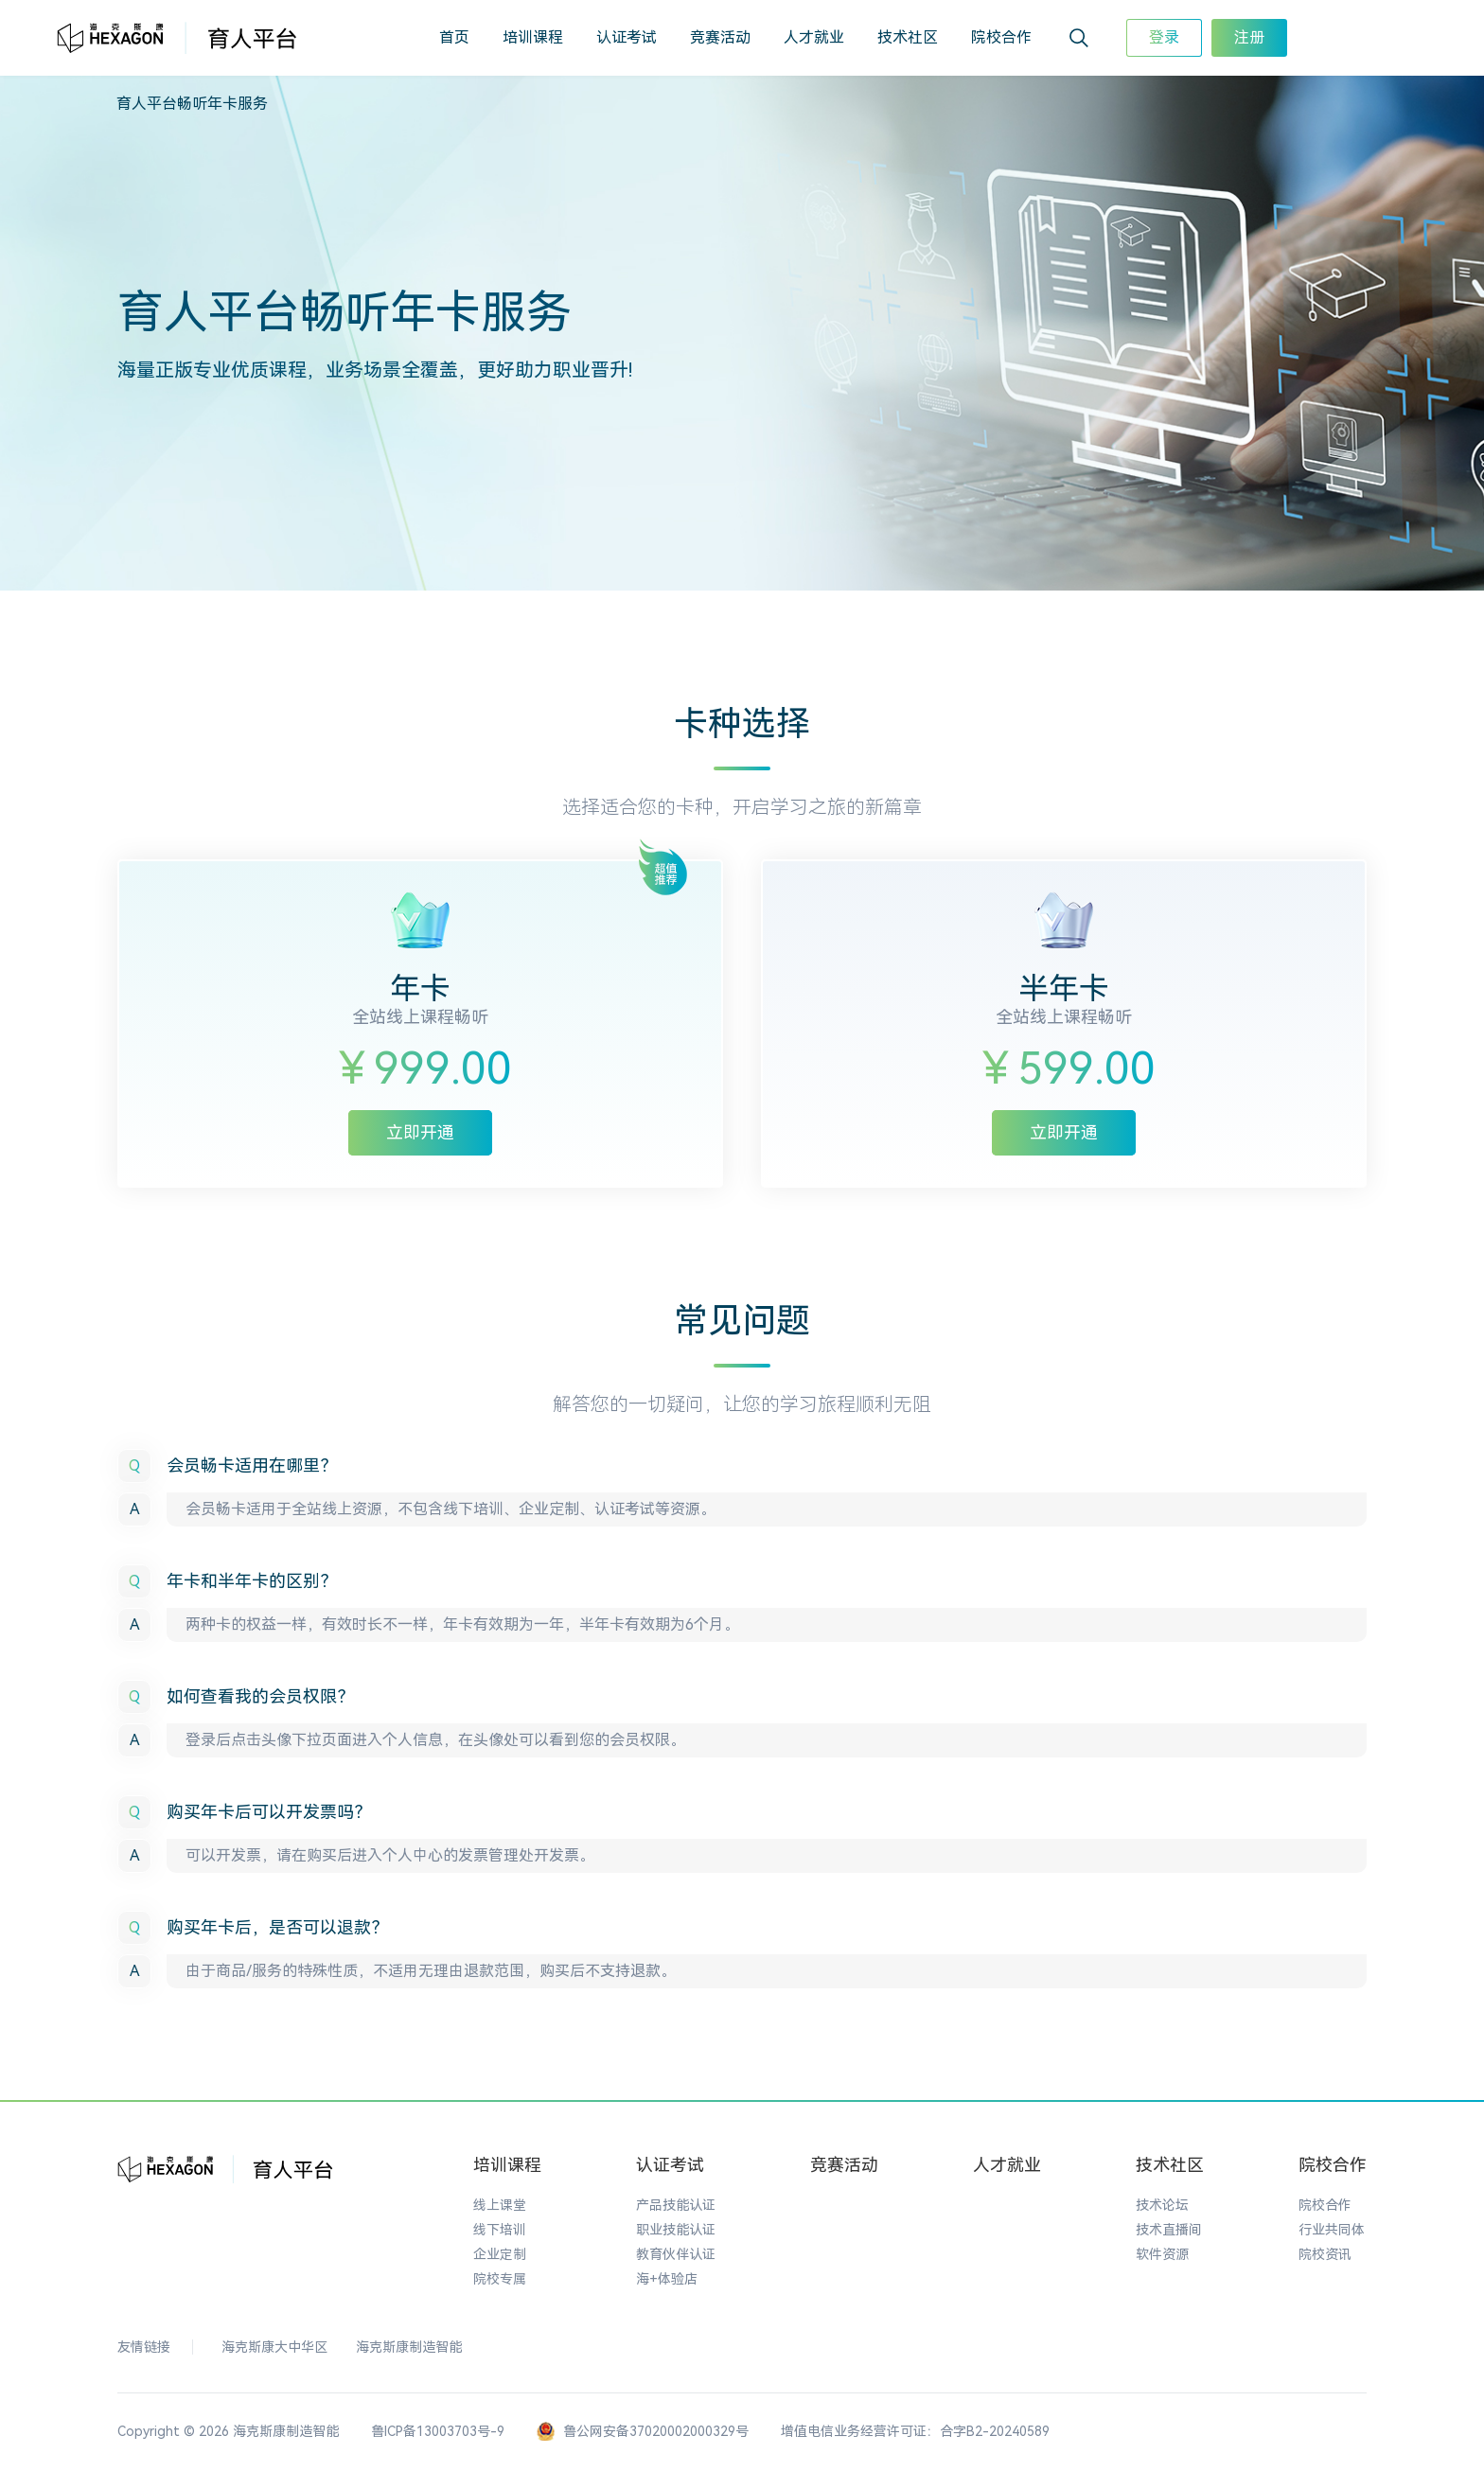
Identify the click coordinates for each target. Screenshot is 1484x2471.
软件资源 (1162, 2255)
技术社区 (907, 37)
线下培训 (499, 2230)
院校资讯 (1325, 2255)
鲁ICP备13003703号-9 (437, 2432)
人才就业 (814, 37)
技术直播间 (1169, 2230)
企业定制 (499, 2255)
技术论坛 (1162, 2206)
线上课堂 (499, 2206)
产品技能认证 (676, 2206)
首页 (454, 37)
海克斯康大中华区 (274, 2348)
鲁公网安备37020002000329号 (643, 2433)
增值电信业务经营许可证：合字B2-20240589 (915, 2432)
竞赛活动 (720, 37)
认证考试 (626, 37)
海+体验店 (667, 2279)
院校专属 (499, 2279)
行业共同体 (1331, 2230)
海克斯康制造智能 (409, 2348)
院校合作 (1001, 37)
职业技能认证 (676, 2230)
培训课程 (533, 37)
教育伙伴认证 (676, 2255)
